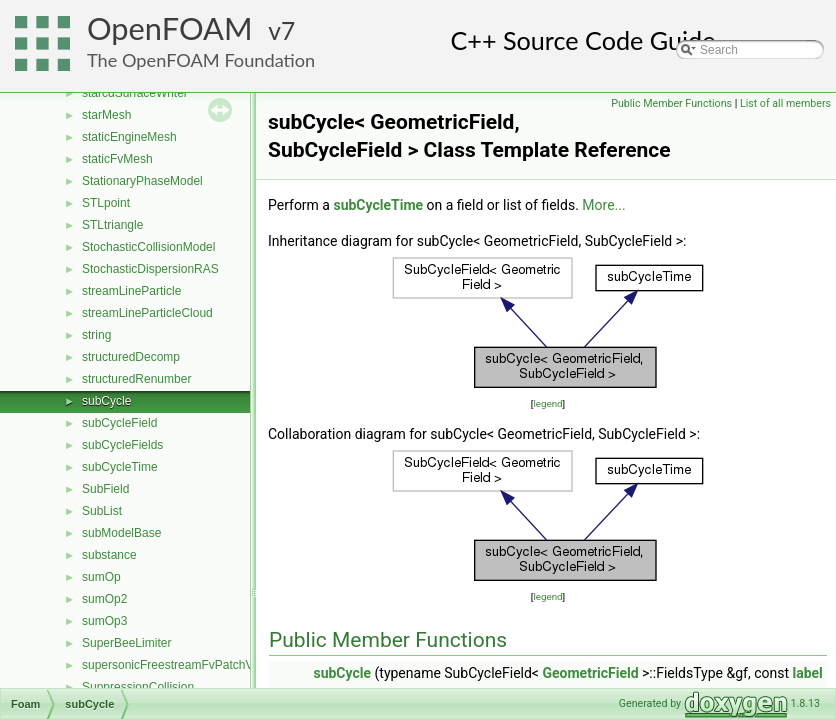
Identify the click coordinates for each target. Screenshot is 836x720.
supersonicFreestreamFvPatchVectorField (193, 665)
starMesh (106, 115)
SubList (102, 511)
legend (547, 403)
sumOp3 (104, 621)
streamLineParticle (131, 291)
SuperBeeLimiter (126, 643)
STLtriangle (112, 225)
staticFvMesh (117, 159)
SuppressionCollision (138, 687)
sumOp (101, 577)
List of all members (785, 103)
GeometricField (590, 673)
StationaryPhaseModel (142, 181)
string (96, 335)
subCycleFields (122, 445)
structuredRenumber (136, 379)
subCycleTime (120, 467)
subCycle (106, 401)
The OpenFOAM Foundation (201, 60)
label (807, 673)
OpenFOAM (170, 28)
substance (109, 555)
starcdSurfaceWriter (135, 93)
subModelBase (121, 533)
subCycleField (119, 423)
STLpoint (106, 203)
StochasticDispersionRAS (150, 269)
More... (603, 205)
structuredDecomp (131, 357)
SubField (105, 489)
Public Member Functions (671, 103)
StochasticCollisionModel (148, 247)
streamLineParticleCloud (147, 313)
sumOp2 (104, 599)
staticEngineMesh (129, 137)
